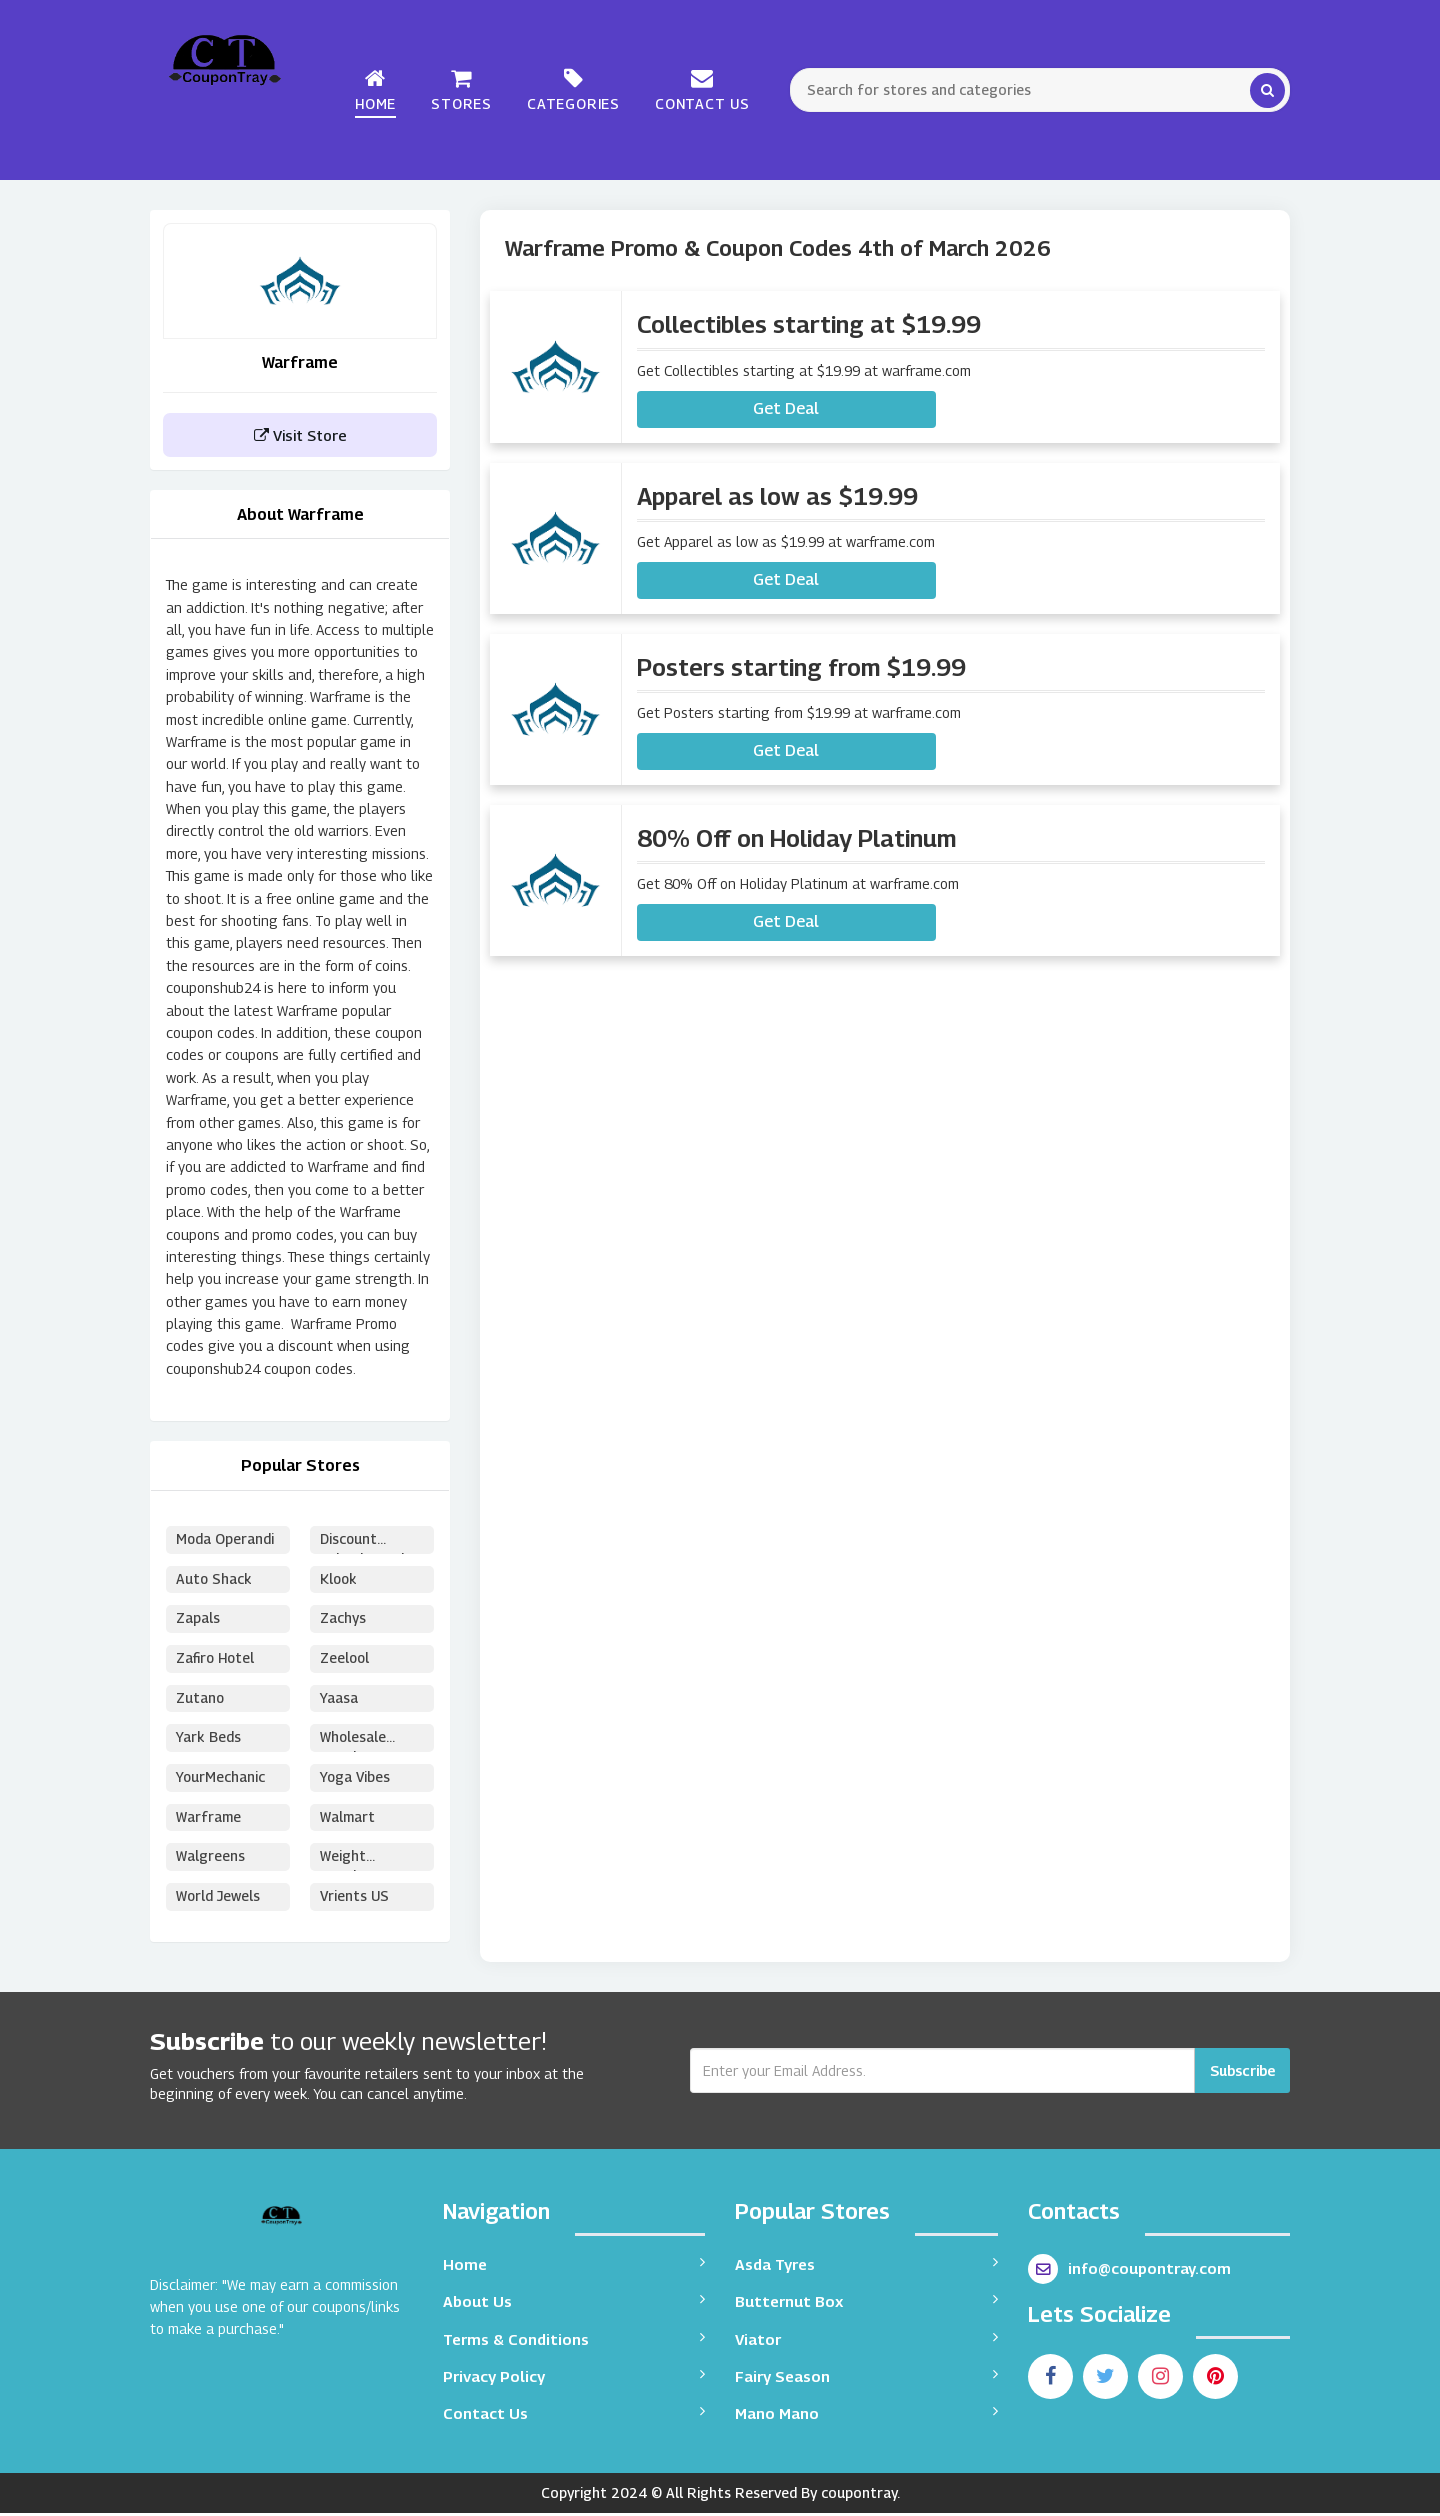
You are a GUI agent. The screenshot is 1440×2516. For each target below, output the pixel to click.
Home (375, 89)
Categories (573, 89)
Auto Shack (214, 1579)
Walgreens (210, 1859)
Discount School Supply (367, 1542)
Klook (339, 1579)
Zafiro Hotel (216, 1659)
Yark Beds (208, 1739)
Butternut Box (866, 2303)
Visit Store (300, 435)
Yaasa (339, 1699)
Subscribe (1242, 2073)
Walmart (348, 1819)
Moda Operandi (225, 1539)
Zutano (201, 1699)
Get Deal (786, 408)
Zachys (343, 1619)
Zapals (198, 1619)
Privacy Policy (574, 2378)
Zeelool (346, 1659)
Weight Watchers (351, 1862)
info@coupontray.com (1129, 2272)
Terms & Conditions (574, 2341)
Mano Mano (866, 2416)
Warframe (209, 1819)
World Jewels (219, 1899)
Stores (461, 89)
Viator (866, 2341)
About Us (574, 2303)
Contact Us (702, 89)
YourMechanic (221, 1779)
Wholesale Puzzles (353, 1742)
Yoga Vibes (356, 1779)
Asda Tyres (866, 2266)
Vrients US (355, 1899)
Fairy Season (866, 2378)
